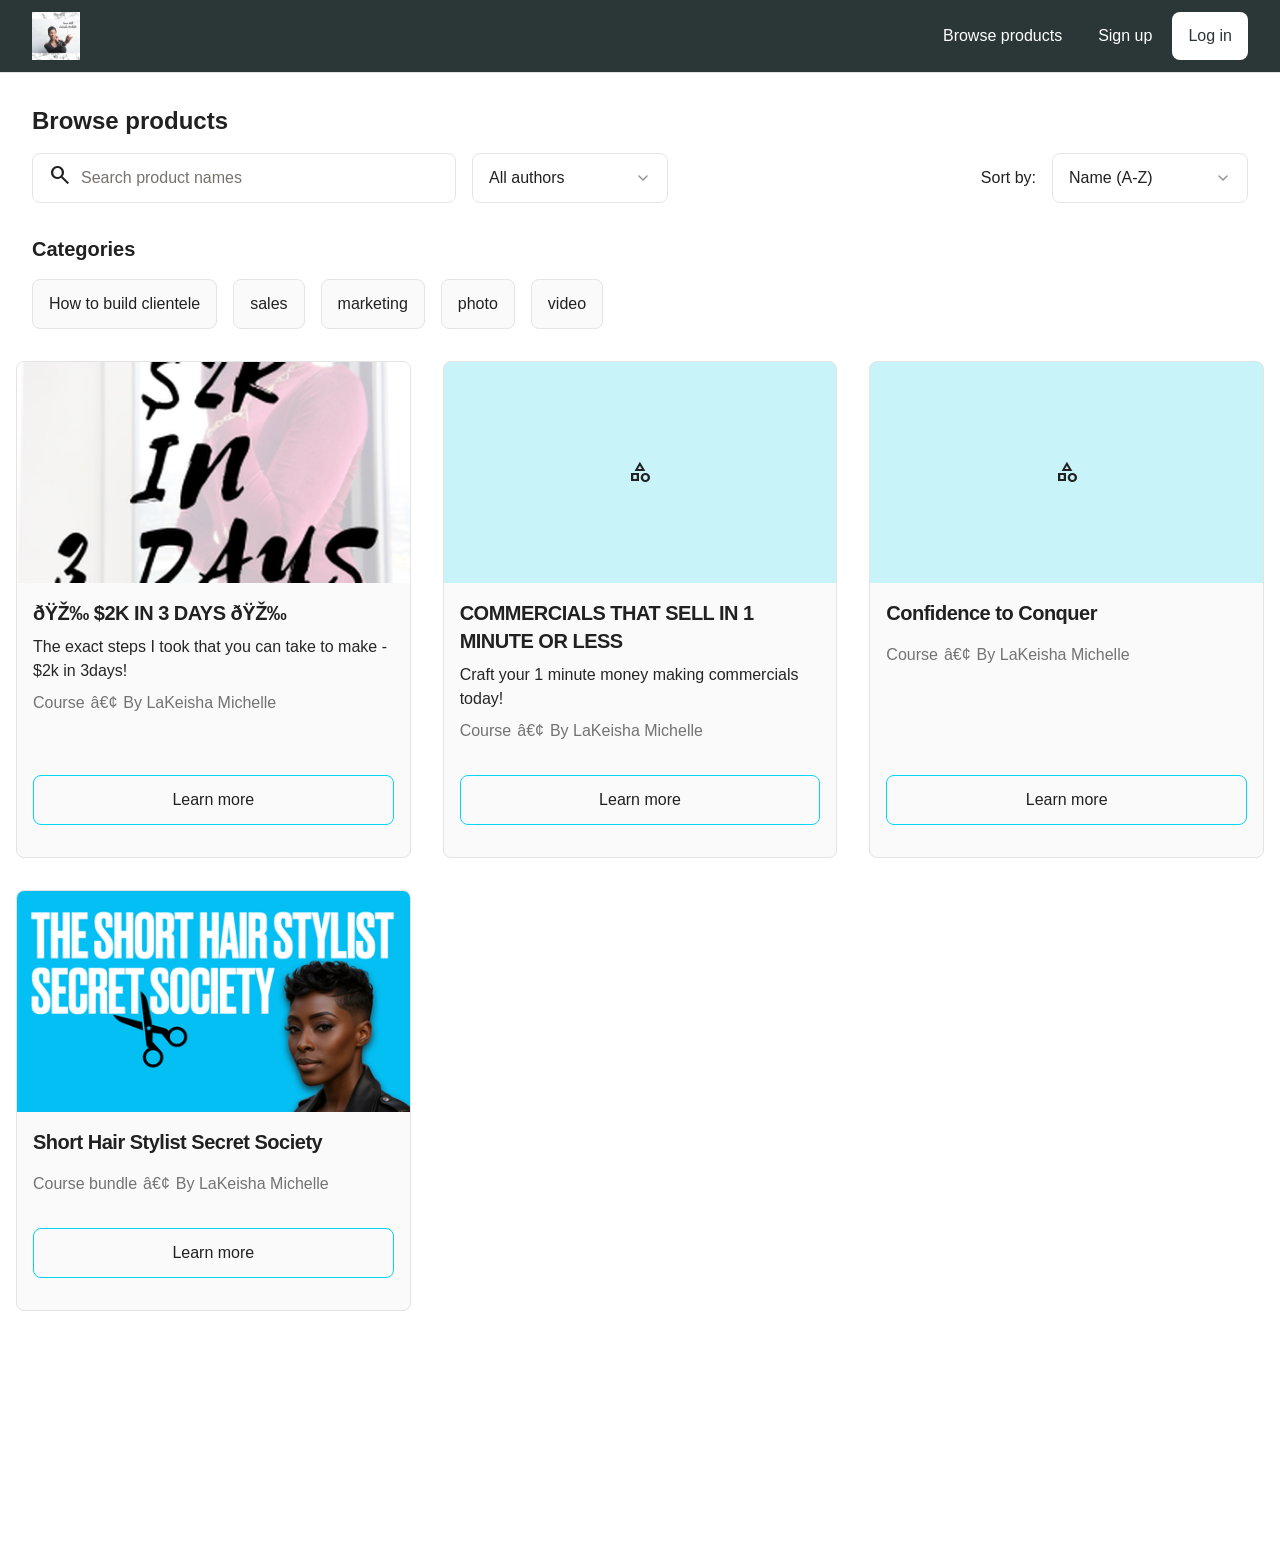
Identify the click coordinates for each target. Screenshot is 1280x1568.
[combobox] (570, 178)
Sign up (1125, 35)
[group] (586, 304)
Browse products (1002, 35)
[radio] (124, 304)
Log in (1210, 35)
